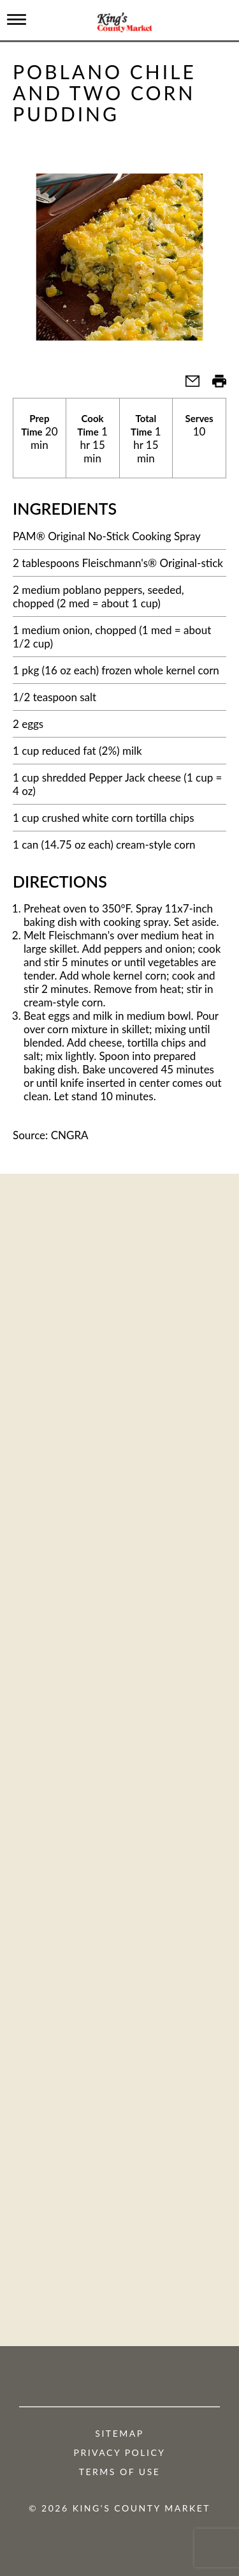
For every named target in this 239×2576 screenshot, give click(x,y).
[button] (187, 384)
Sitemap (119, 2433)
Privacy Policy (120, 2453)
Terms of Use (120, 2472)
